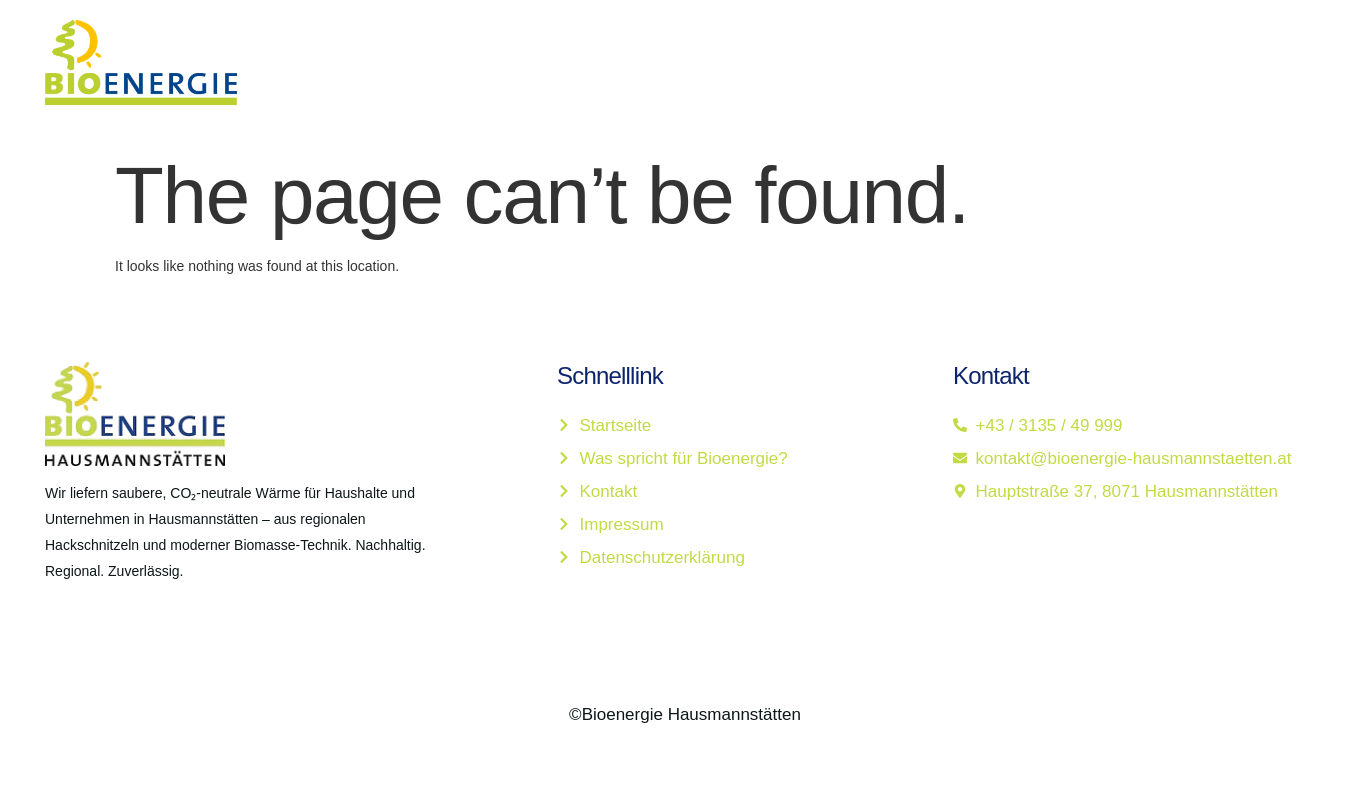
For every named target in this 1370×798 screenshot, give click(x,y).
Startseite (614, 72)
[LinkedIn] (137, 642)
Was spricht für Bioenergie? (800, 72)
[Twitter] (93, 642)
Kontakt (979, 72)
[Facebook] (49, 642)
